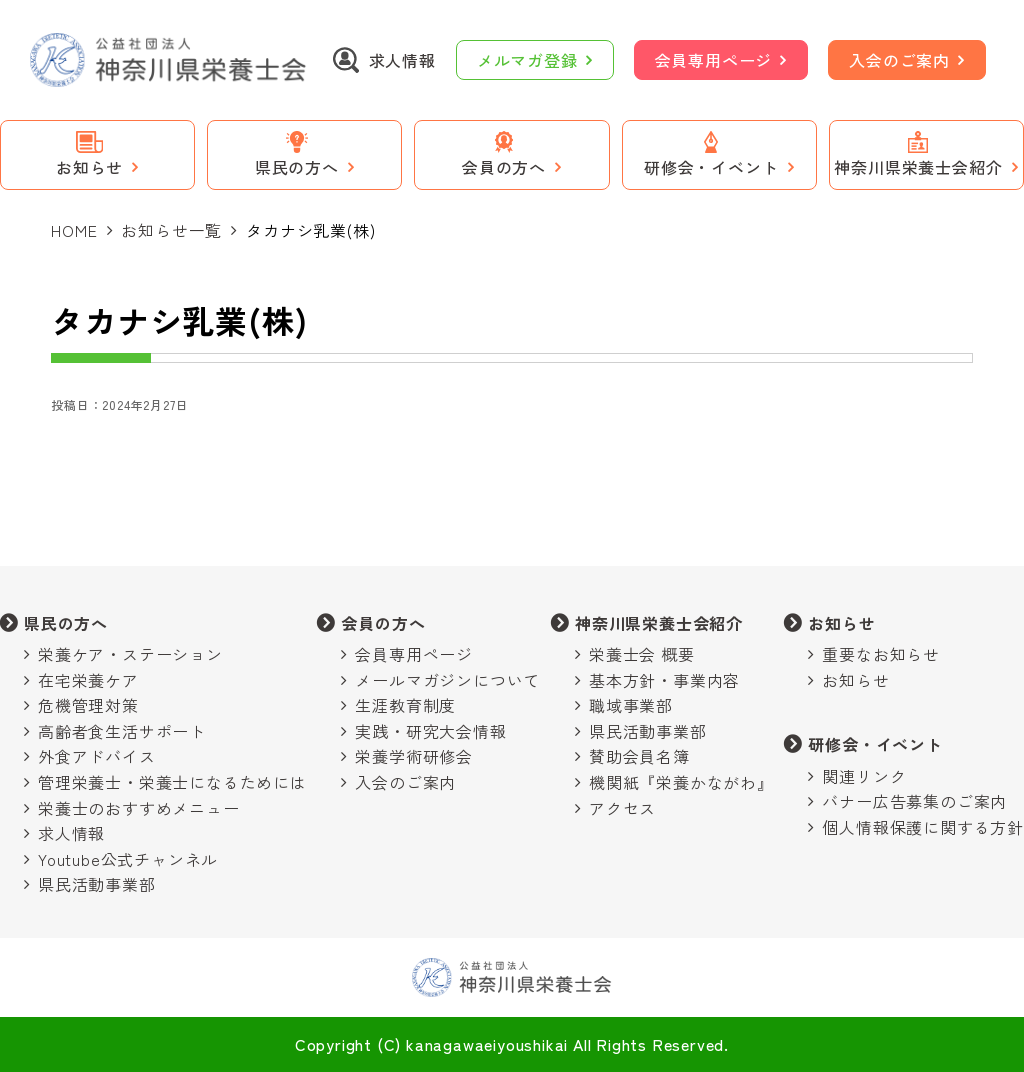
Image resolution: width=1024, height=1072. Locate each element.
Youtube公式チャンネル (128, 859)
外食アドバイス (97, 756)
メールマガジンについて (447, 680)
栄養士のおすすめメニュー (139, 808)
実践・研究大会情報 (430, 731)
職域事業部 (631, 705)
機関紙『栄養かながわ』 (681, 782)
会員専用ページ (714, 60)
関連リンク (864, 776)
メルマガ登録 (527, 60)
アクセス (622, 808)
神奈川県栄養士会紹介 (659, 623)
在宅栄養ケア (88, 680)
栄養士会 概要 (642, 654)
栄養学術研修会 (414, 756)
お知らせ (841, 623)
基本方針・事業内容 (664, 680)
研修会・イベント (875, 744)
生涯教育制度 (405, 705)
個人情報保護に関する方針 (923, 827)
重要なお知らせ (881, 654)
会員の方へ (383, 623)
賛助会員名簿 (639, 756)
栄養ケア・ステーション (130, 654)
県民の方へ (66, 623)
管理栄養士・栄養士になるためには (172, 782)
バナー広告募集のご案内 (914, 801)
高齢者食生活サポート (122, 731)
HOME (74, 230)
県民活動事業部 (97, 884)
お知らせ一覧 (171, 230)
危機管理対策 (88, 705)
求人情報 (71, 833)
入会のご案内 (899, 60)
